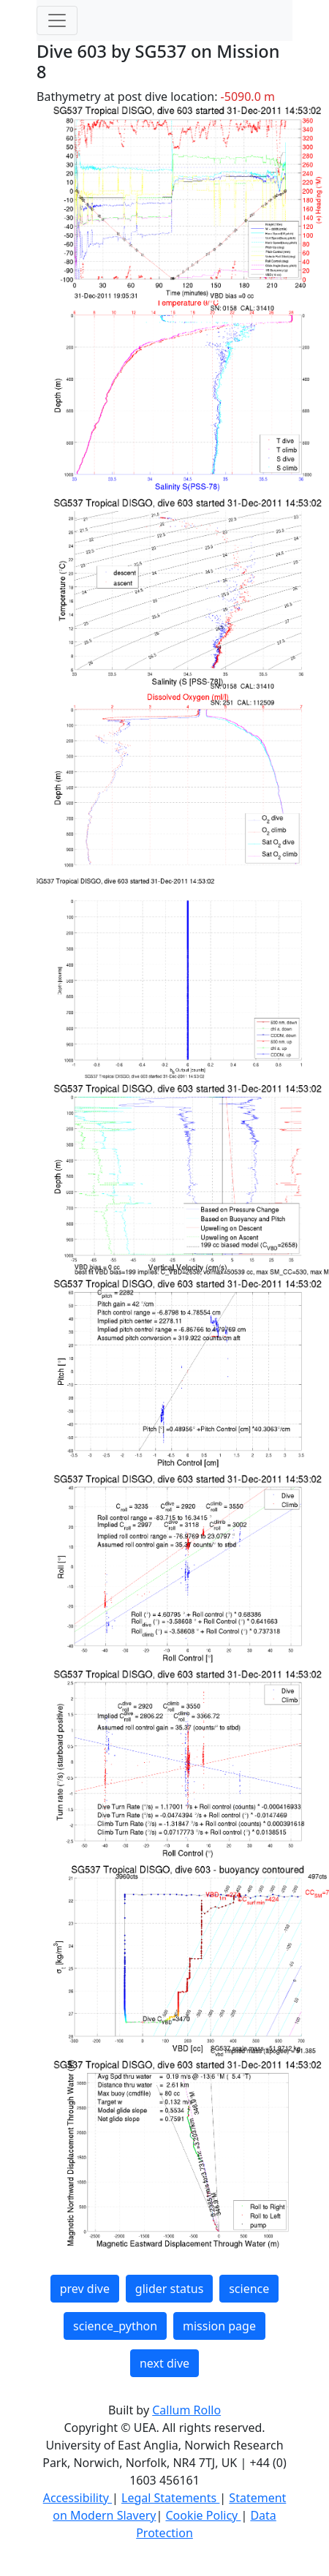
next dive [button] (164, 2363)
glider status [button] (169, 2289)
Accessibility (77, 2498)
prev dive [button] (85, 2289)
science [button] (249, 2289)
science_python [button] (115, 2326)
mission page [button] (219, 2326)
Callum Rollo (186, 2410)
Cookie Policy (203, 2515)
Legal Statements (170, 2498)
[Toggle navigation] (57, 20)
